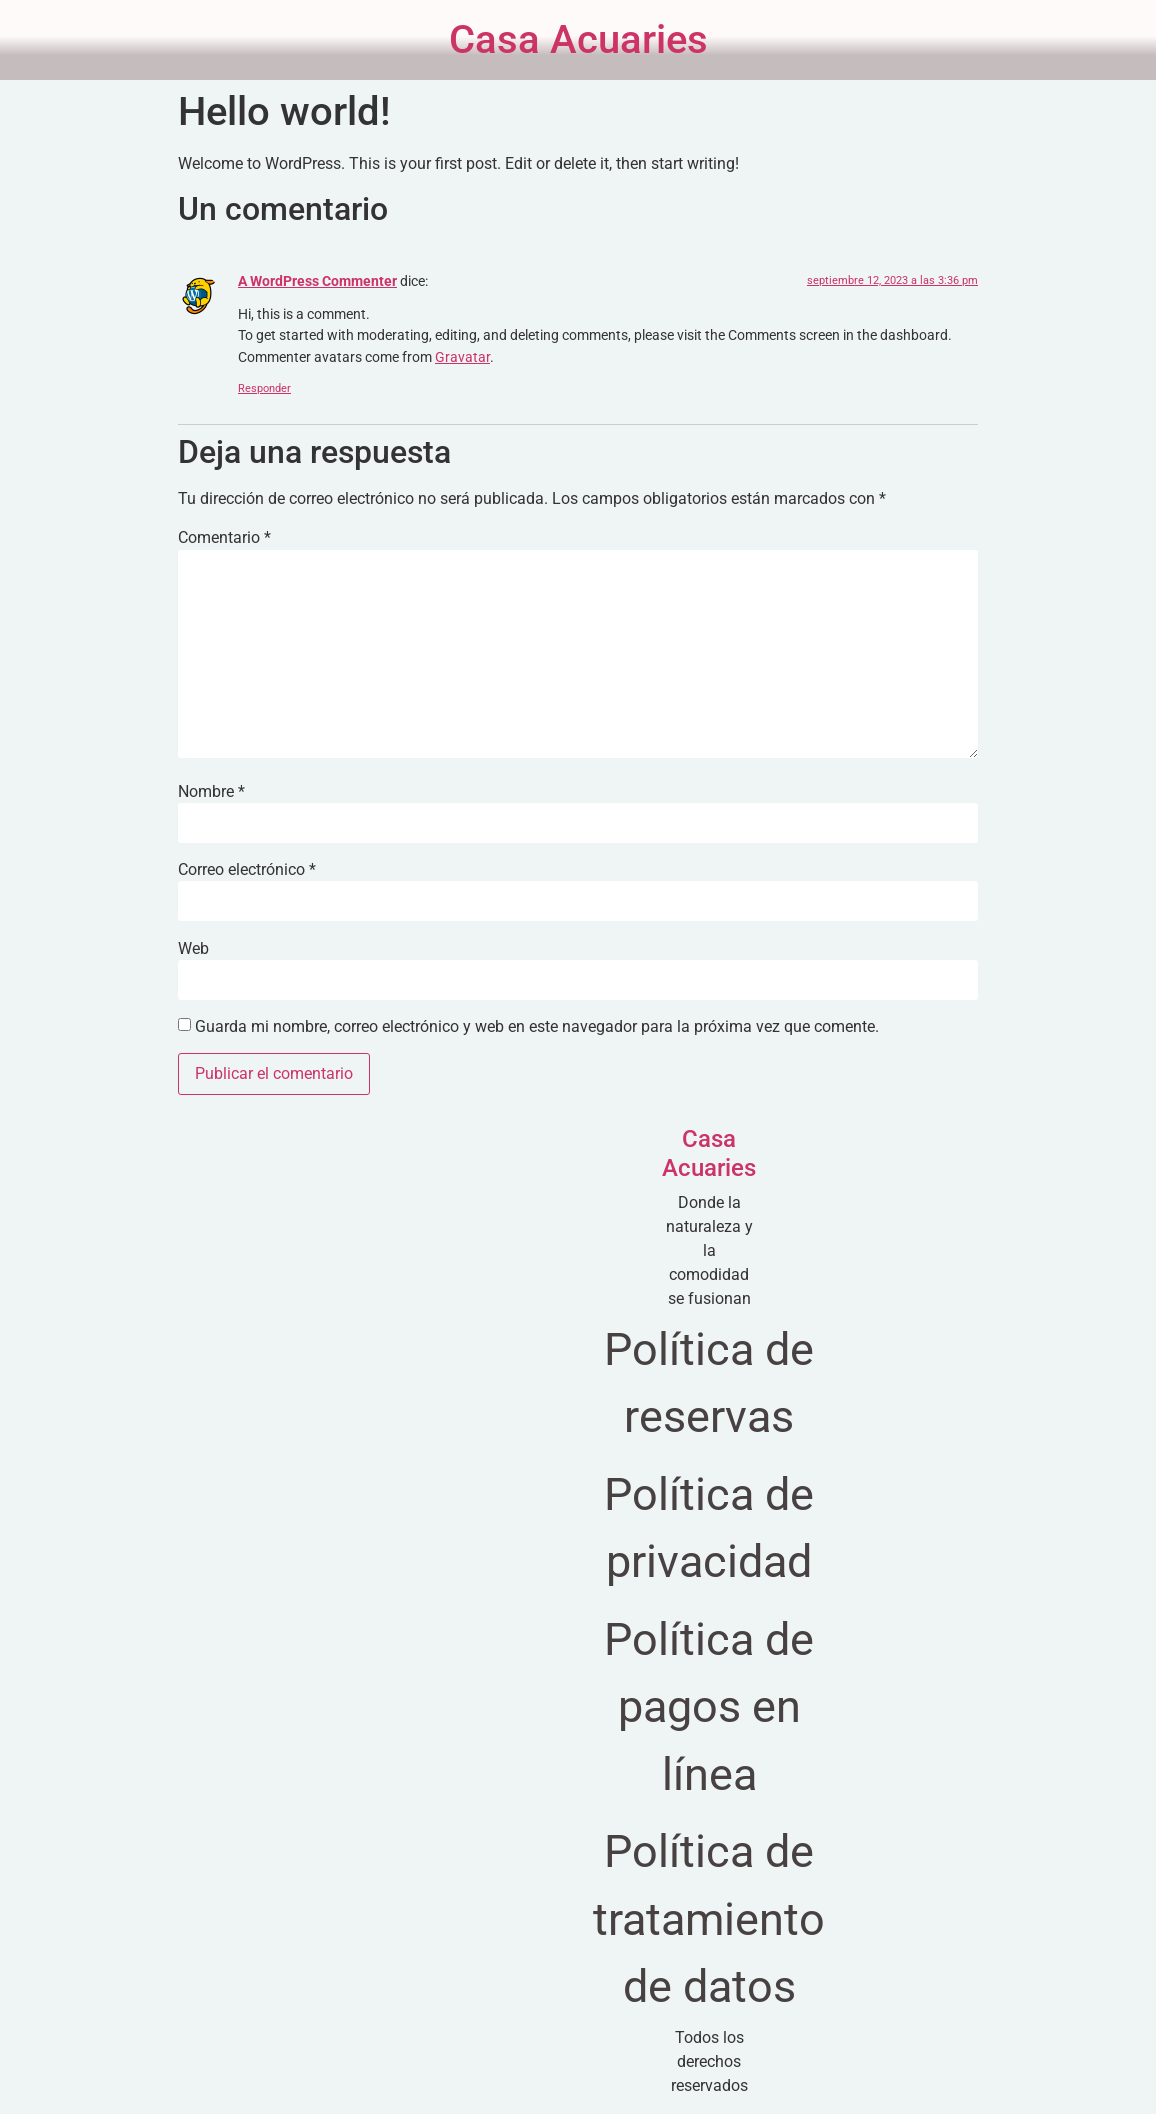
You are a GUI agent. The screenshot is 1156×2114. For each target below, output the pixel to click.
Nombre (211, 792)
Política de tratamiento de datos (709, 1919)
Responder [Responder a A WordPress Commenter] (264, 388)
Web (193, 949)
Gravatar (462, 357)
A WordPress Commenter (317, 281)
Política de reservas (709, 1383)
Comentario (224, 538)
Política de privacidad (709, 1528)
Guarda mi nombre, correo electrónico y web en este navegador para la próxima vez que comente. (537, 1027)
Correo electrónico (247, 870)
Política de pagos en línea (709, 1707)
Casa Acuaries (578, 39)
